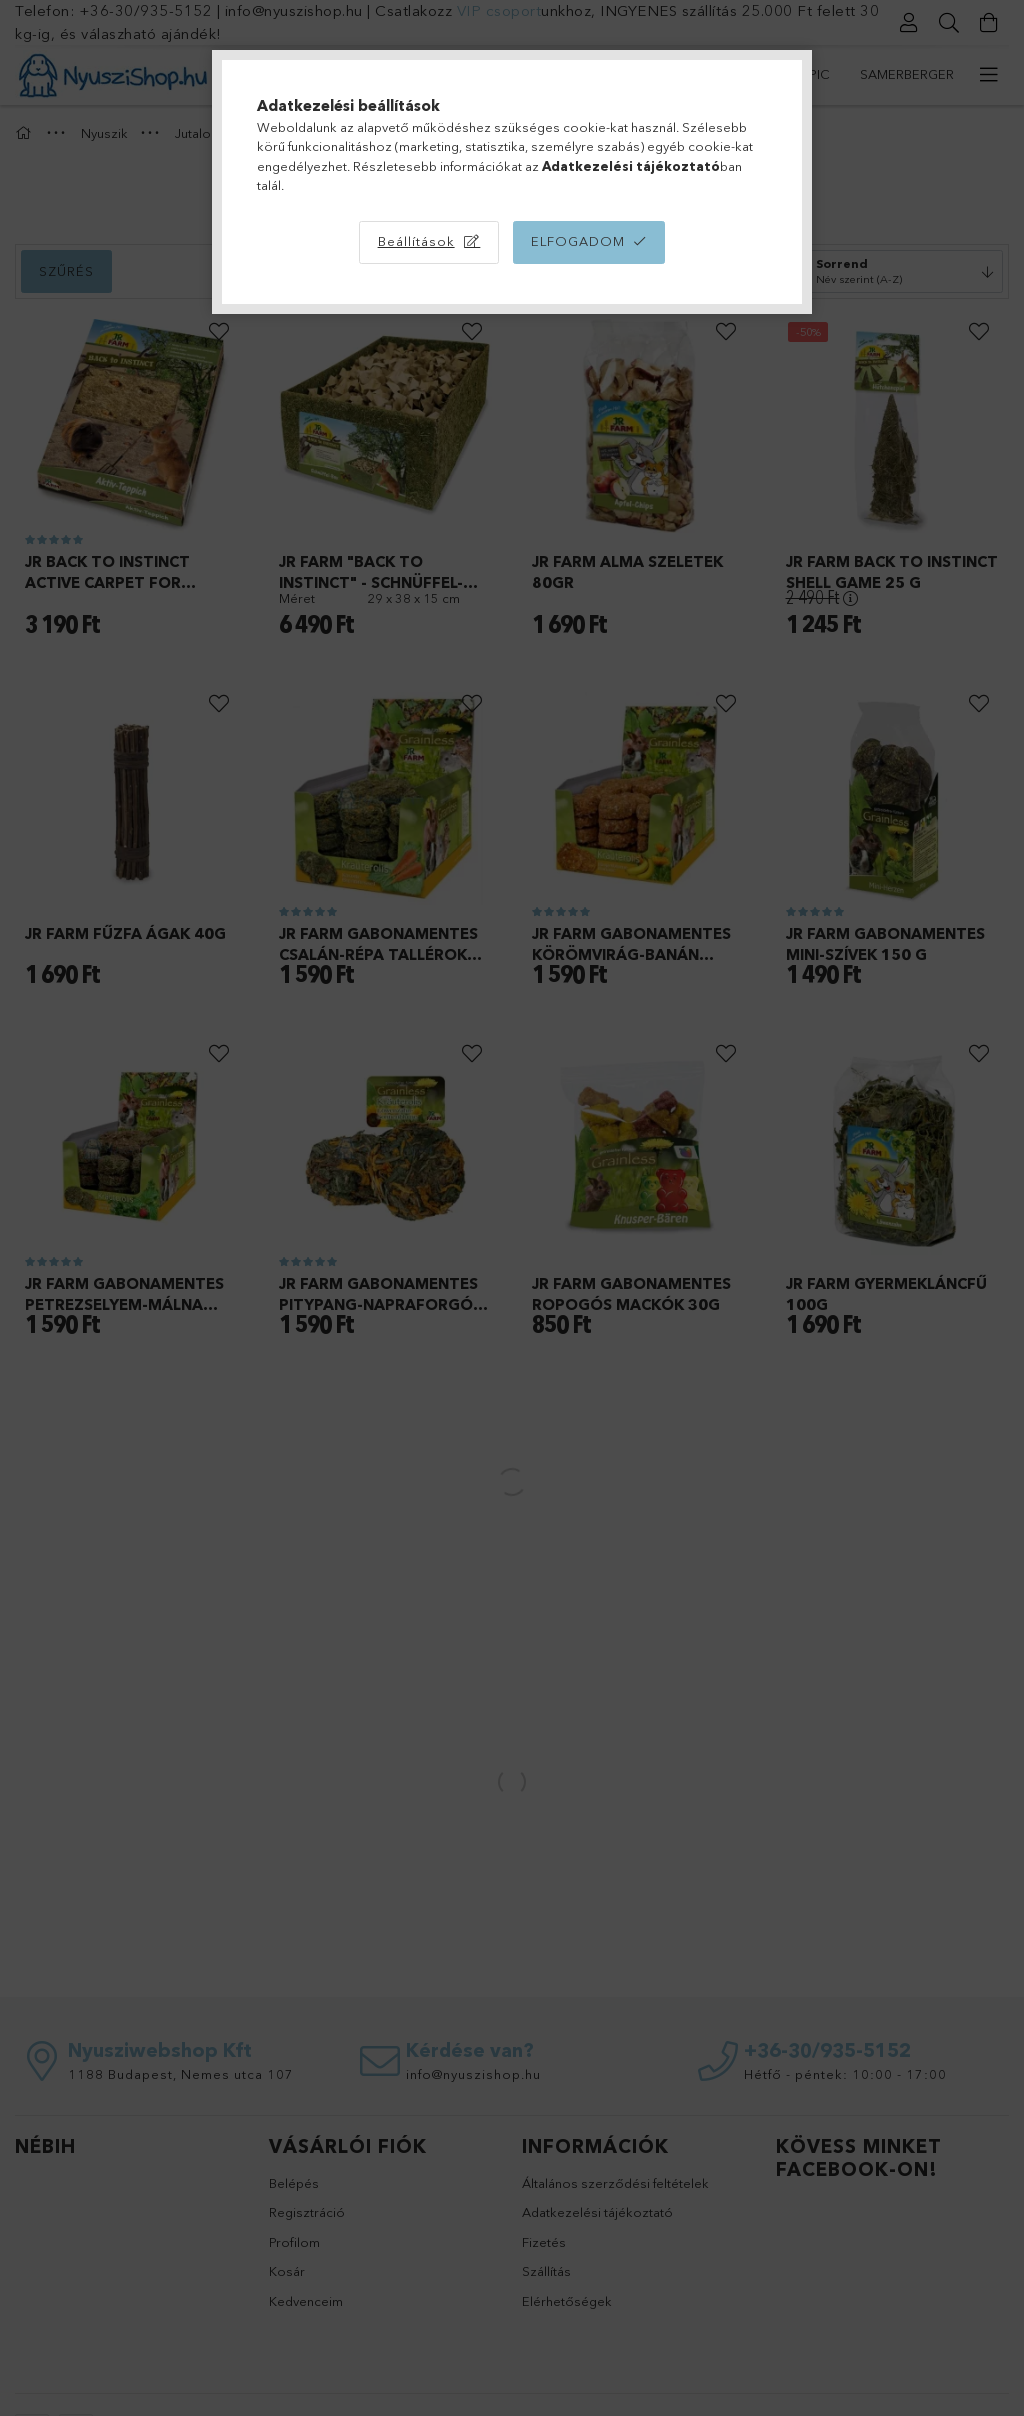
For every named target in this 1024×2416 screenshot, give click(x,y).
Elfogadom (578, 241)
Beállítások (416, 241)
